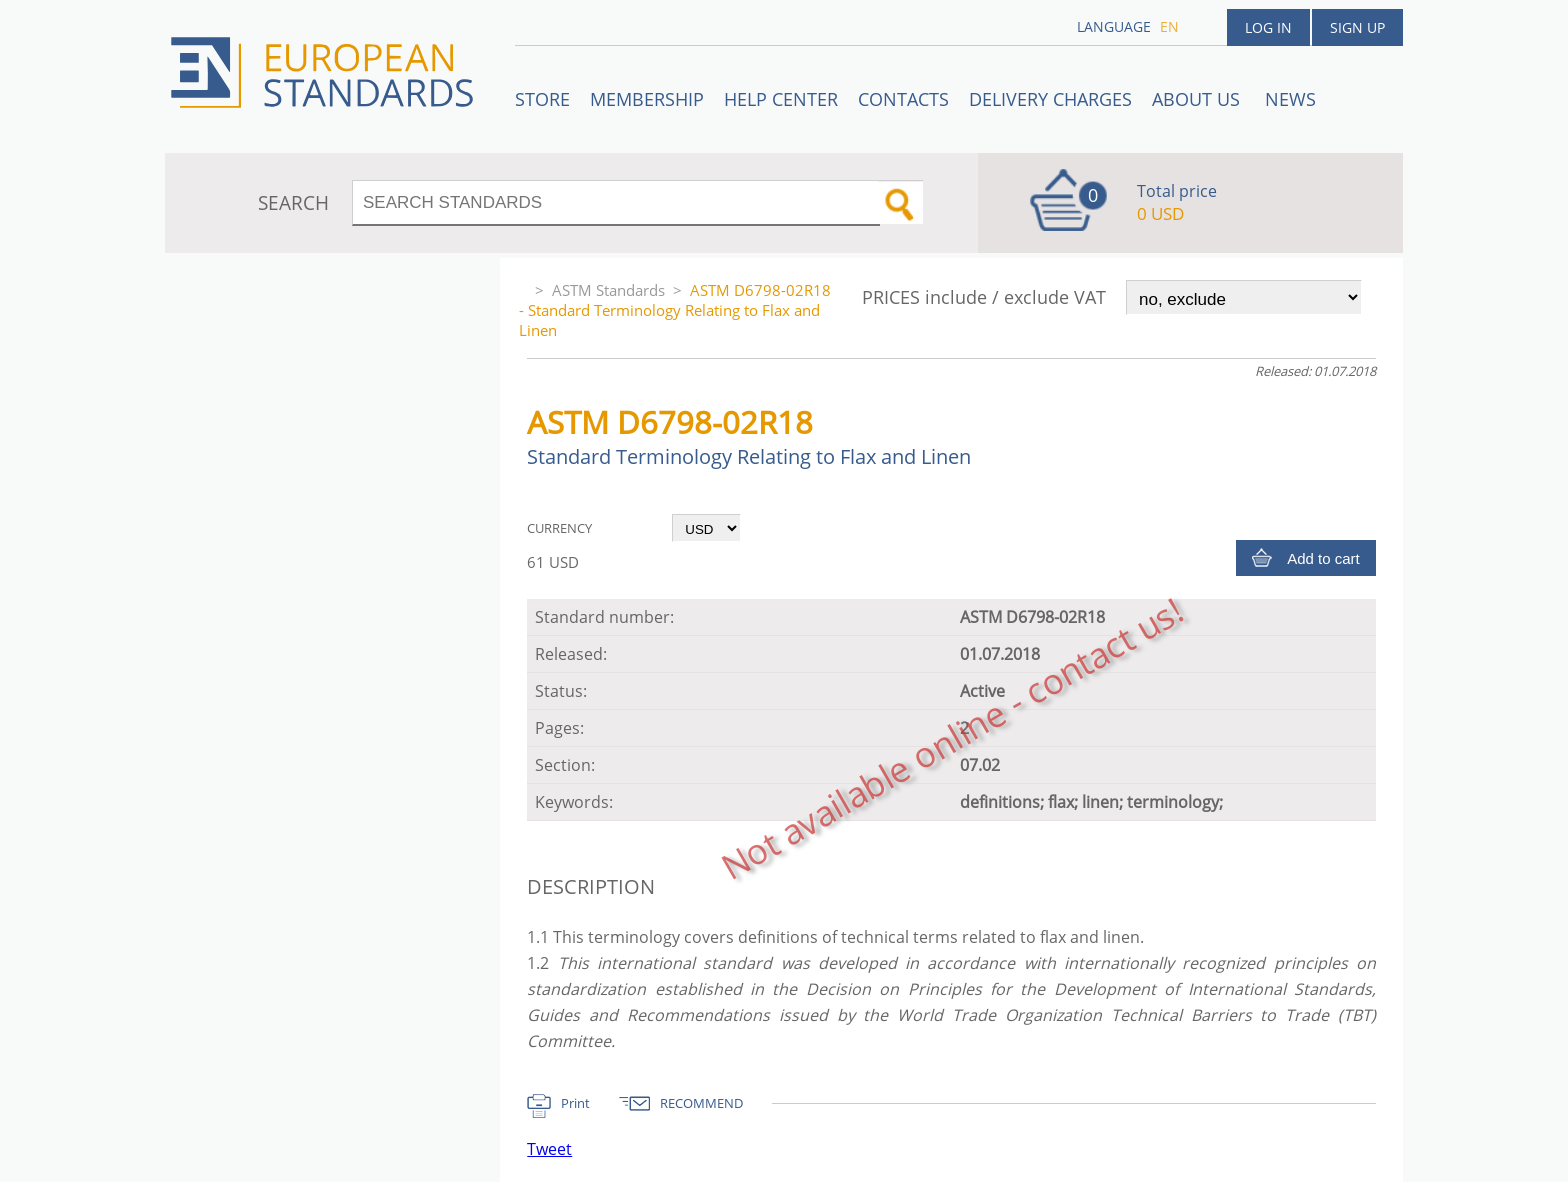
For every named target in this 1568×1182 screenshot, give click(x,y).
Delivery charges (1050, 99)
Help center (781, 99)
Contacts (903, 99)
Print (575, 1103)
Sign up (1357, 27)
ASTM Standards (608, 290)
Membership (647, 99)
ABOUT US (1198, 99)
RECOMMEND (701, 1103)
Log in (1268, 27)
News (1290, 99)
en (1169, 26)
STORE (542, 99)
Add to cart (1323, 558)
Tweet (549, 1149)
